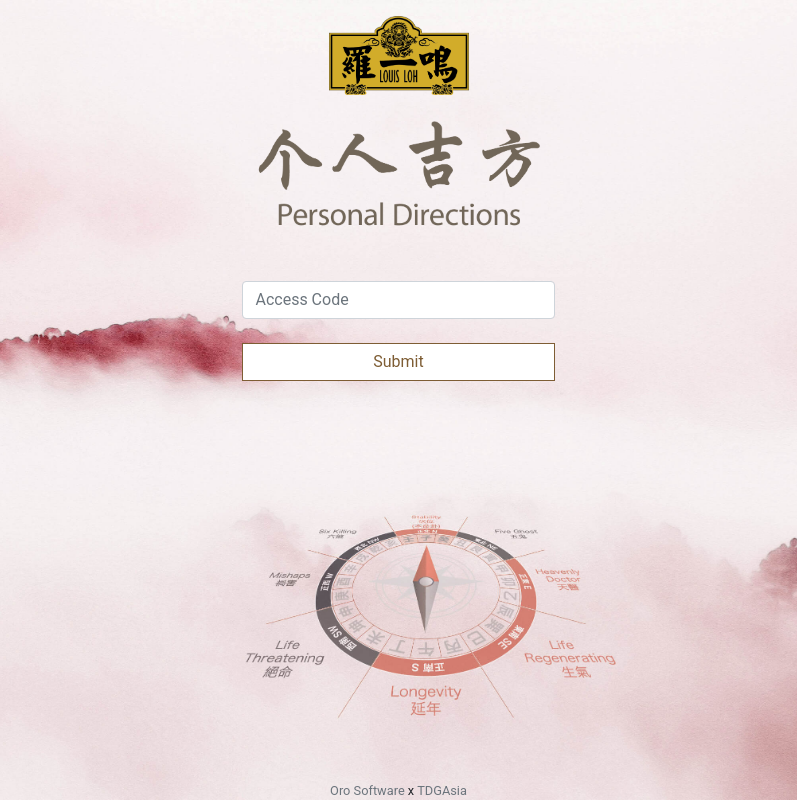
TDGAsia (442, 790)
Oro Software (367, 790)
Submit (398, 361)
